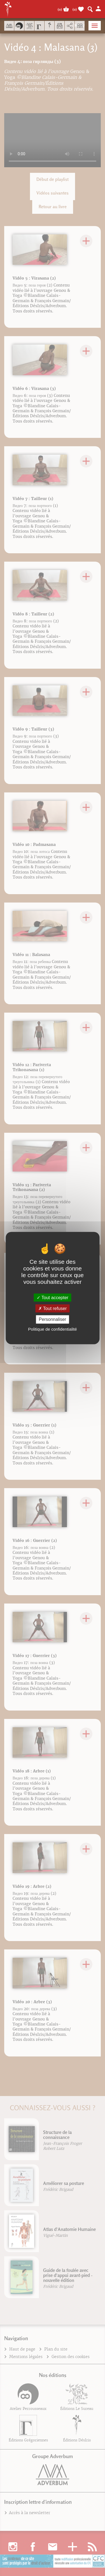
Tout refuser (52, 1308)
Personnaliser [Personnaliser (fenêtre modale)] (52, 1319)
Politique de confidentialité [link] (52, 1328)
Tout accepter (52, 1297)
